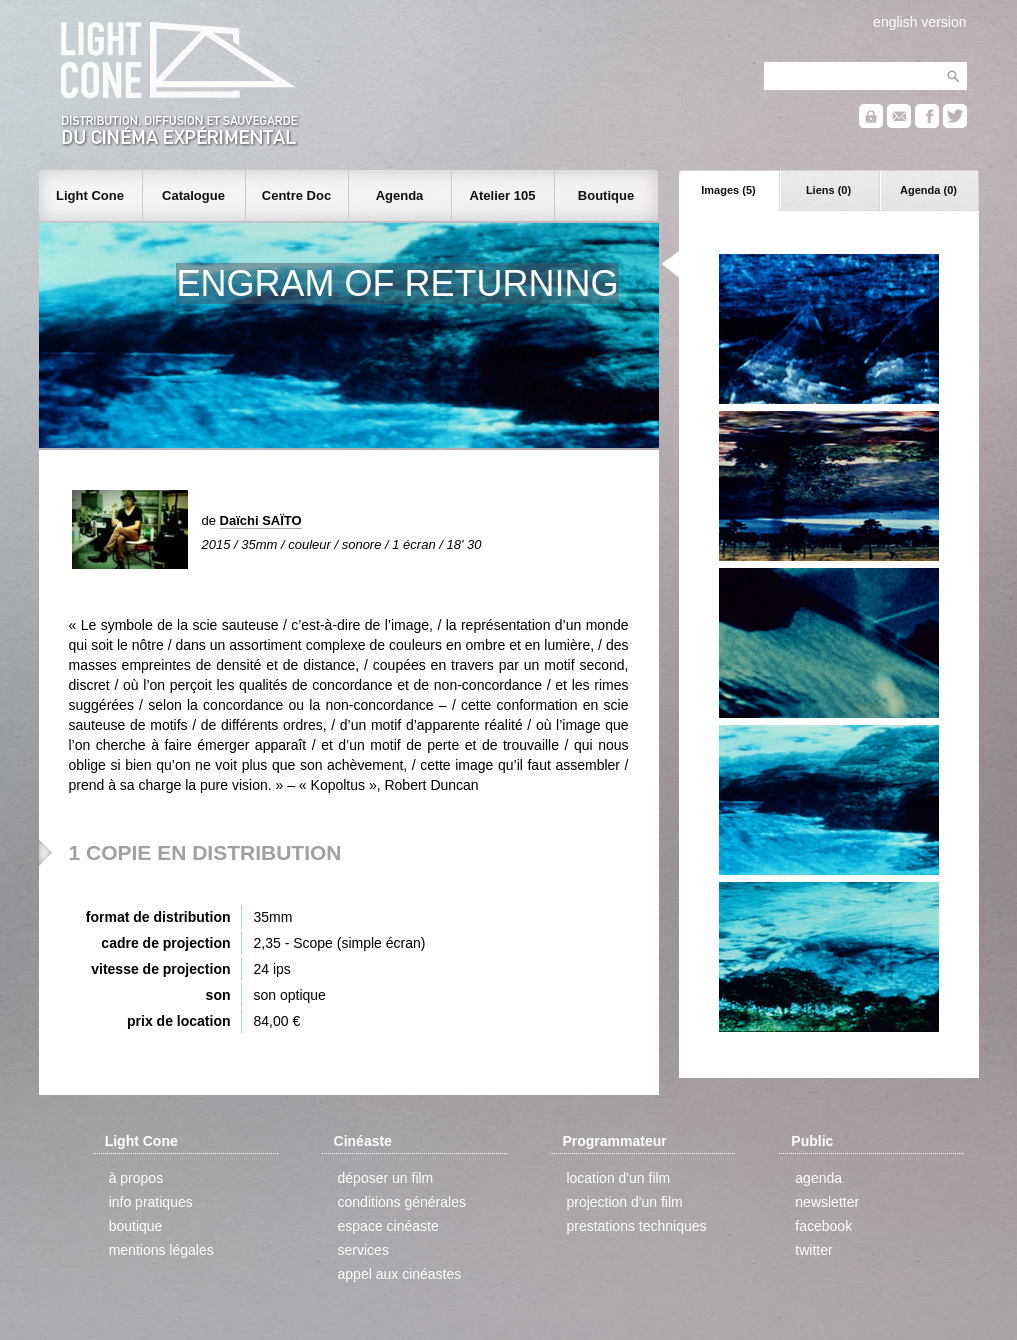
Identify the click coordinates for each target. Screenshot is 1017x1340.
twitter (813, 1250)
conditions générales (402, 1202)
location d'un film (618, 1178)
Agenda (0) (928, 190)
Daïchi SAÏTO (261, 520)
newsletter (827, 1202)
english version (919, 22)
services (363, 1250)
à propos (136, 1178)
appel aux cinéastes (400, 1274)
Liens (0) (828, 190)
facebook (823, 1226)
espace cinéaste (388, 1226)
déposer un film (386, 1178)
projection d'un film (624, 1202)
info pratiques (151, 1202)
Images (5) (728, 190)
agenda (818, 1178)
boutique (136, 1226)
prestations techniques (636, 1226)
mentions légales (161, 1250)
